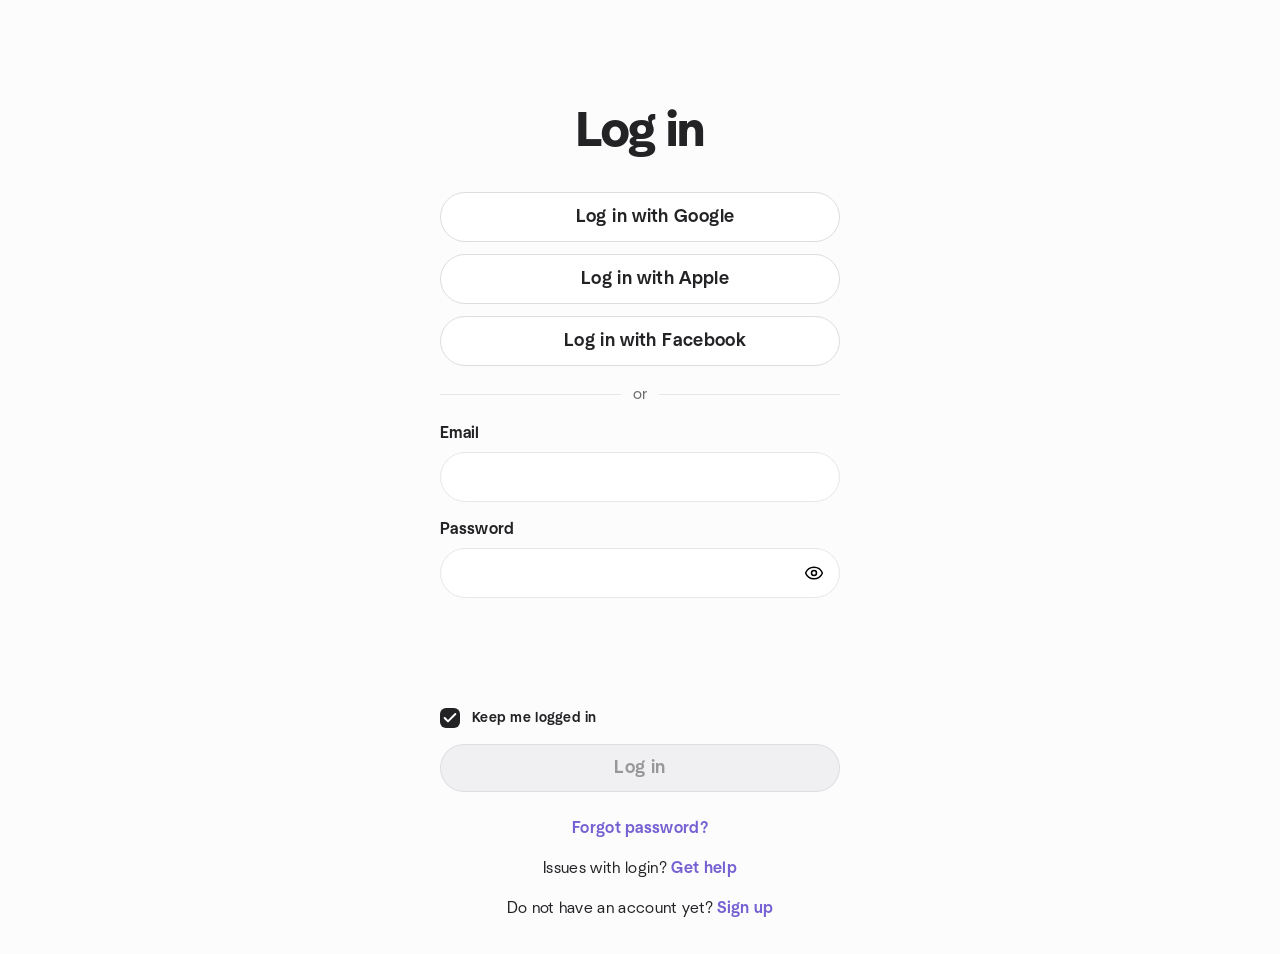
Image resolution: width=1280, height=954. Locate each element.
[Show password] (814, 573)
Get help (704, 868)
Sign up (745, 908)
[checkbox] (450, 718)
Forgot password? (640, 828)
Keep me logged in (534, 718)
